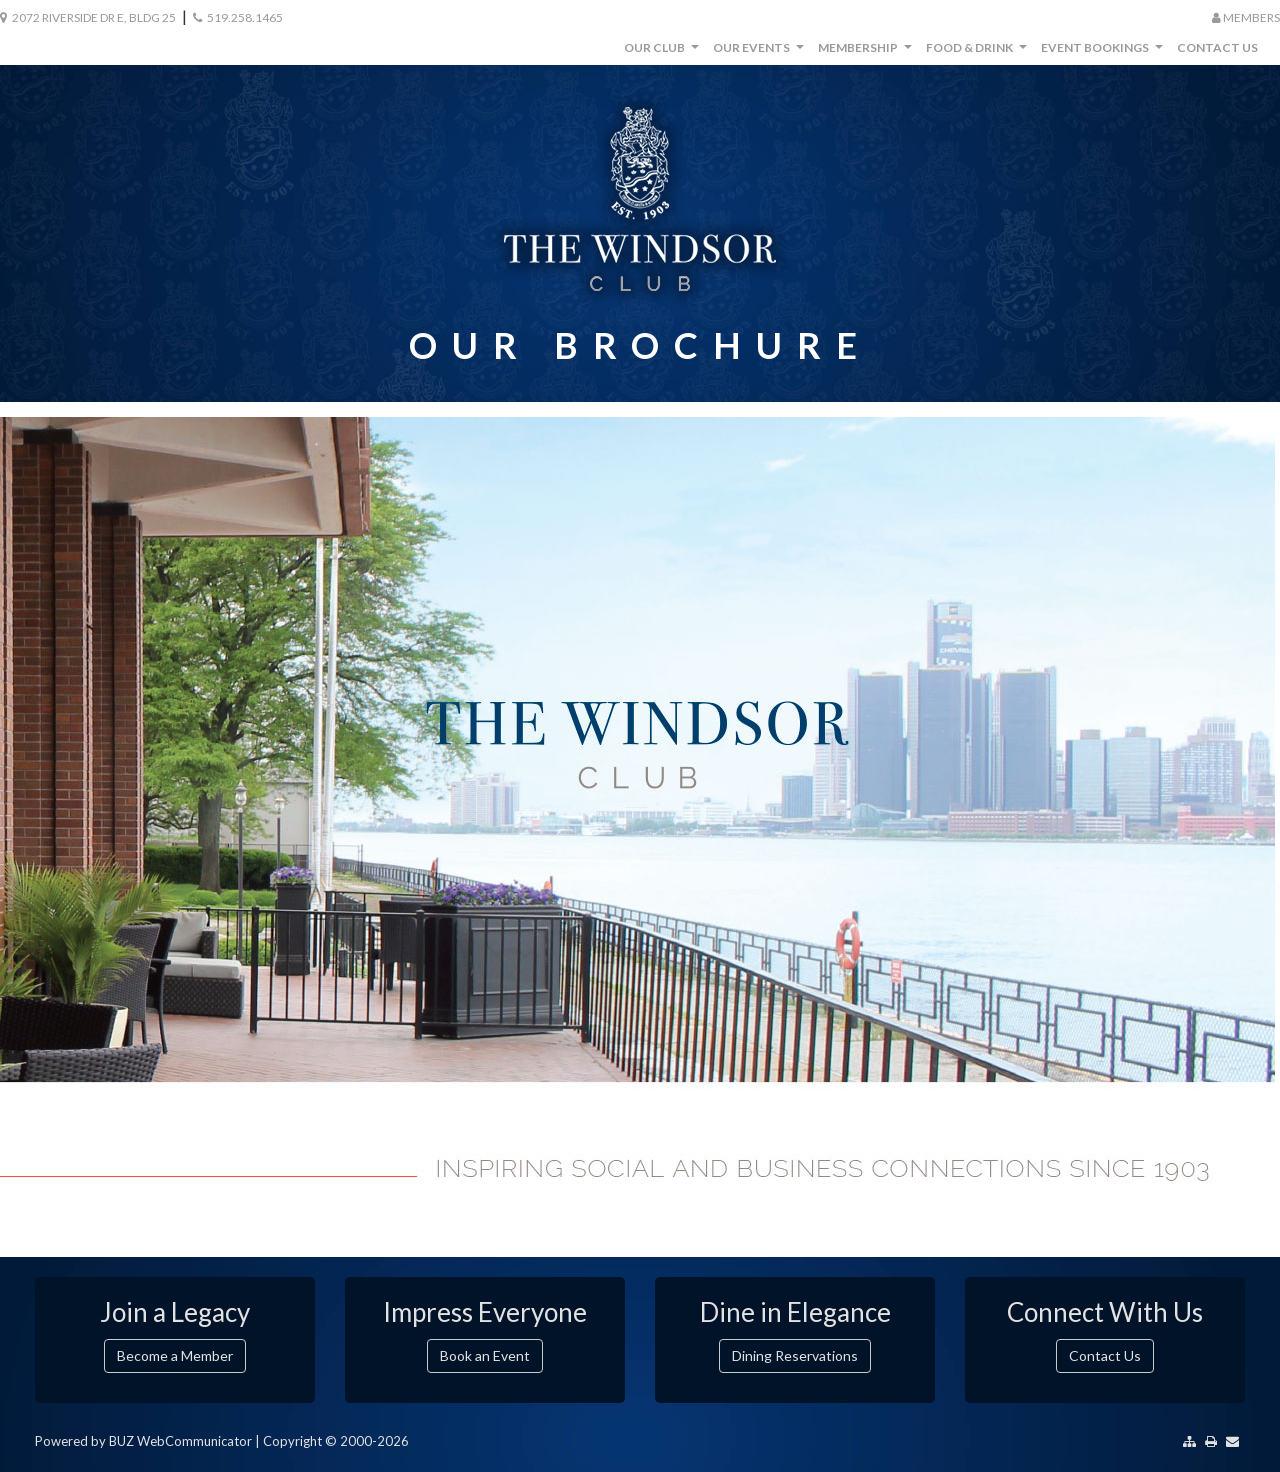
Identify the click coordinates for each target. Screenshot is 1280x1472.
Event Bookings (1104, 52)
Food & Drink (979, 52)
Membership (867, 52)
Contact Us (1217, 47)
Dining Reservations (795, 1355)
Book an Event (485, 1355)
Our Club (664, 52)
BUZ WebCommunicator (180, 1441)
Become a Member (175, 1355)
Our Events (761, 52)
